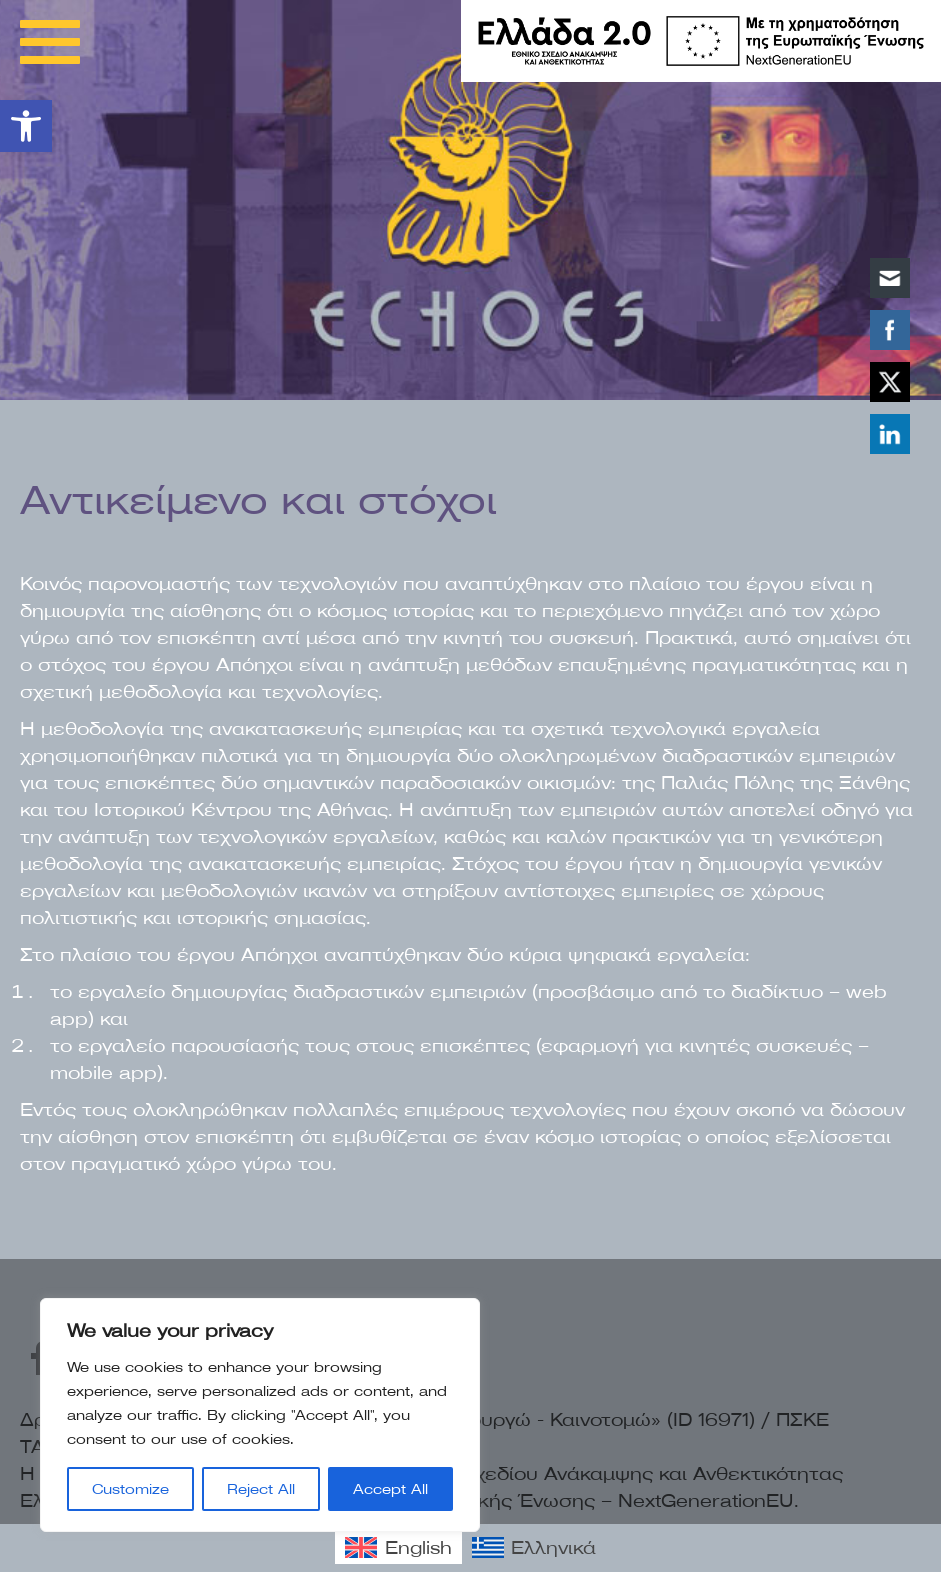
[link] (26, 126)
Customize (130, 1489)
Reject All (261, 1489)
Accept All (390, 1489)
